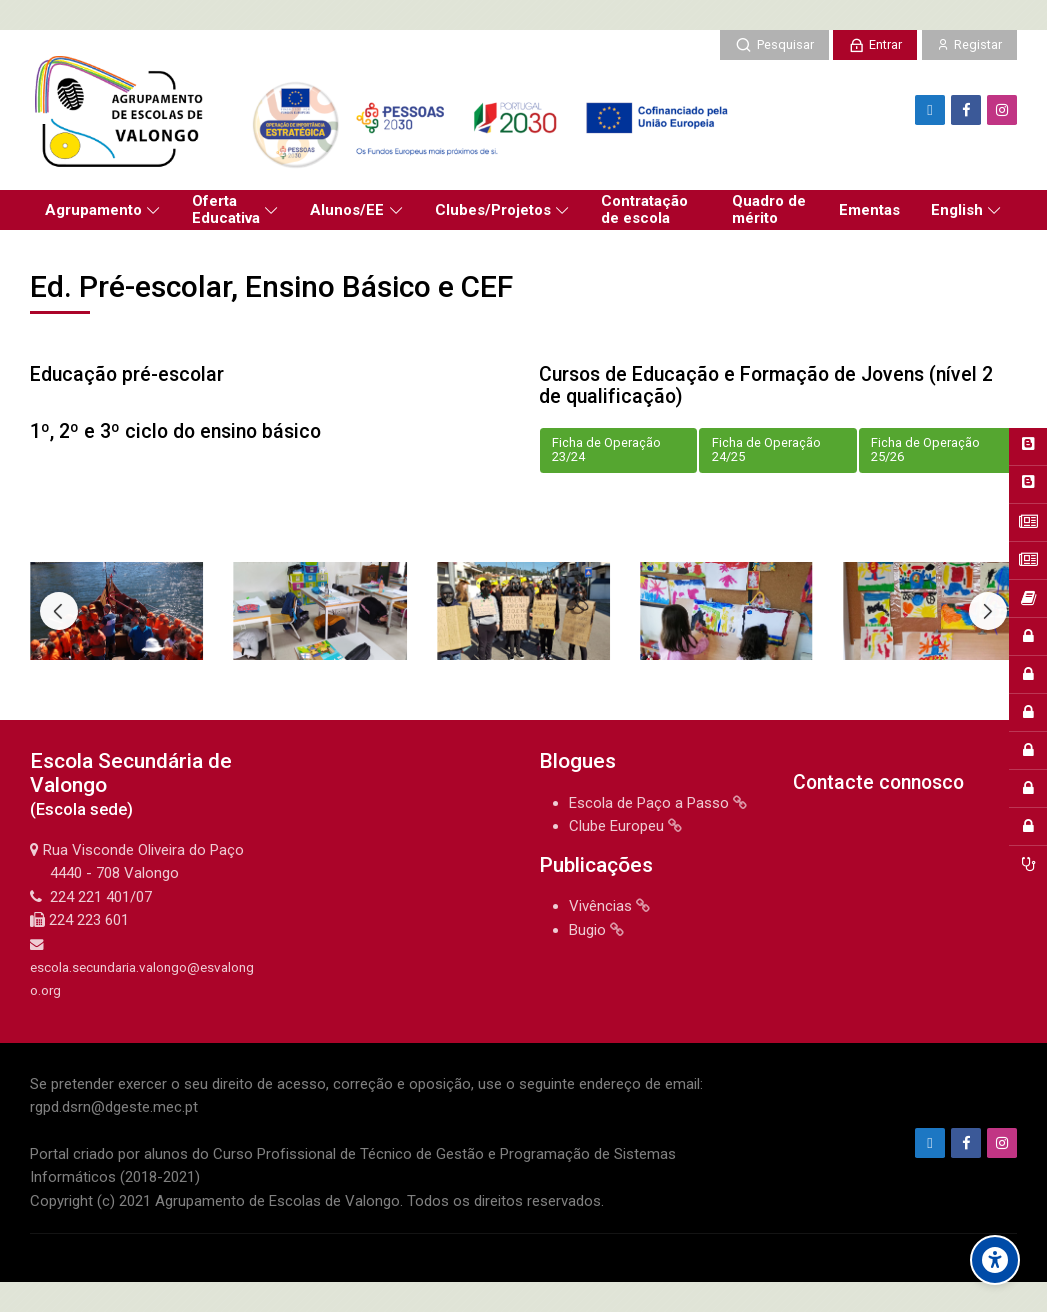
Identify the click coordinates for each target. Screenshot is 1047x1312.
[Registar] (969, 45)
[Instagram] (1002, 110)
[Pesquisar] (774, 45)
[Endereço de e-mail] (930, 110)
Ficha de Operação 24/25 (766, 449)
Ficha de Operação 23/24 (606, 449)
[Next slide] (988, 611)
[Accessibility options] (995, 1260)
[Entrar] (875, 45)
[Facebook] (966, 110)
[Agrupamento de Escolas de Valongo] (387, 110)
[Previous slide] (59, 611)
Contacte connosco (878, 782)
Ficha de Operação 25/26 (925, 449)
